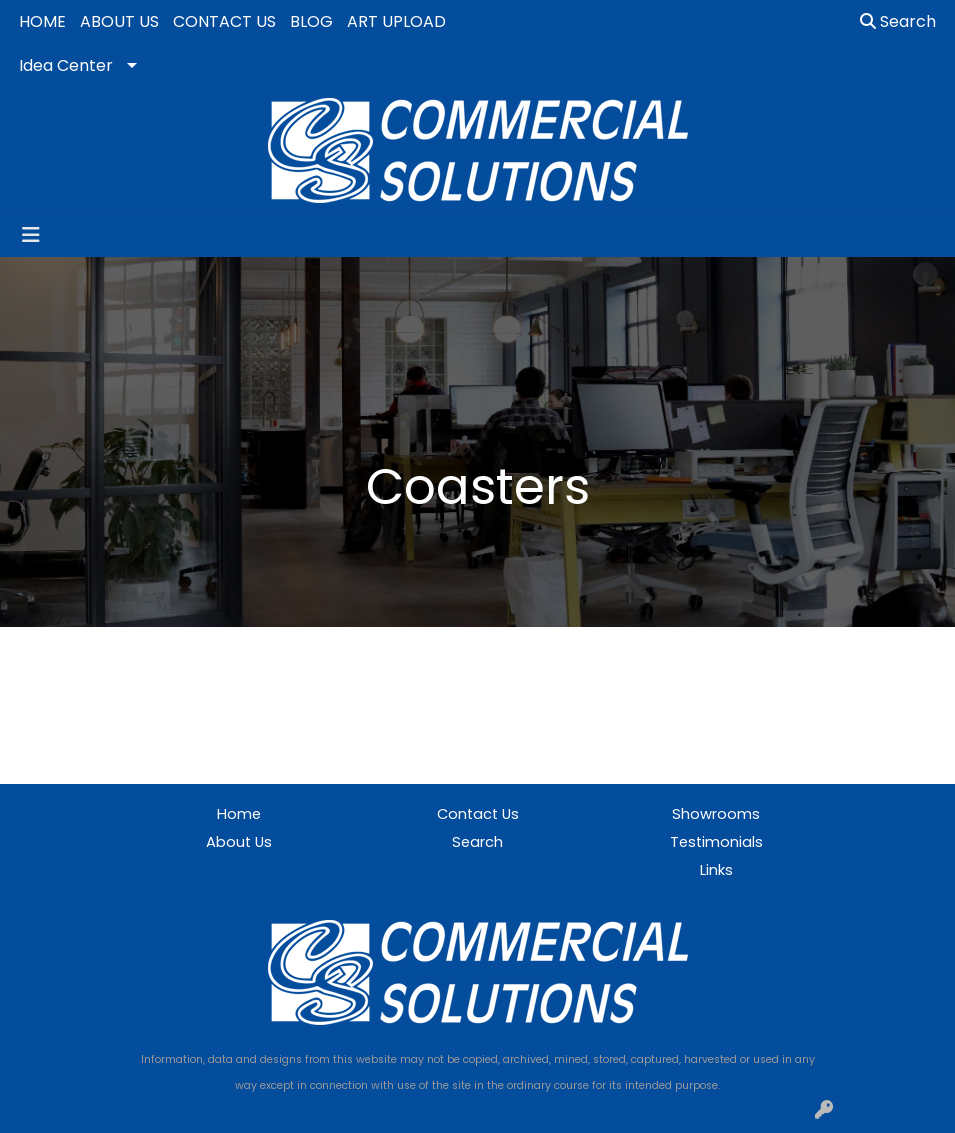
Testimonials (716, 842)
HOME (42, 21)
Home (239, 814)
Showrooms (716, 814)
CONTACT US (224, 21)
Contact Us (478, 814)
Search (898, 21)
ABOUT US (119, 21)
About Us (239, 842)
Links (716, 870)
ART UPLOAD (396, 21)
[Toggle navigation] (31, 235)
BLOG (311, 21)
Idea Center (66, 65)
